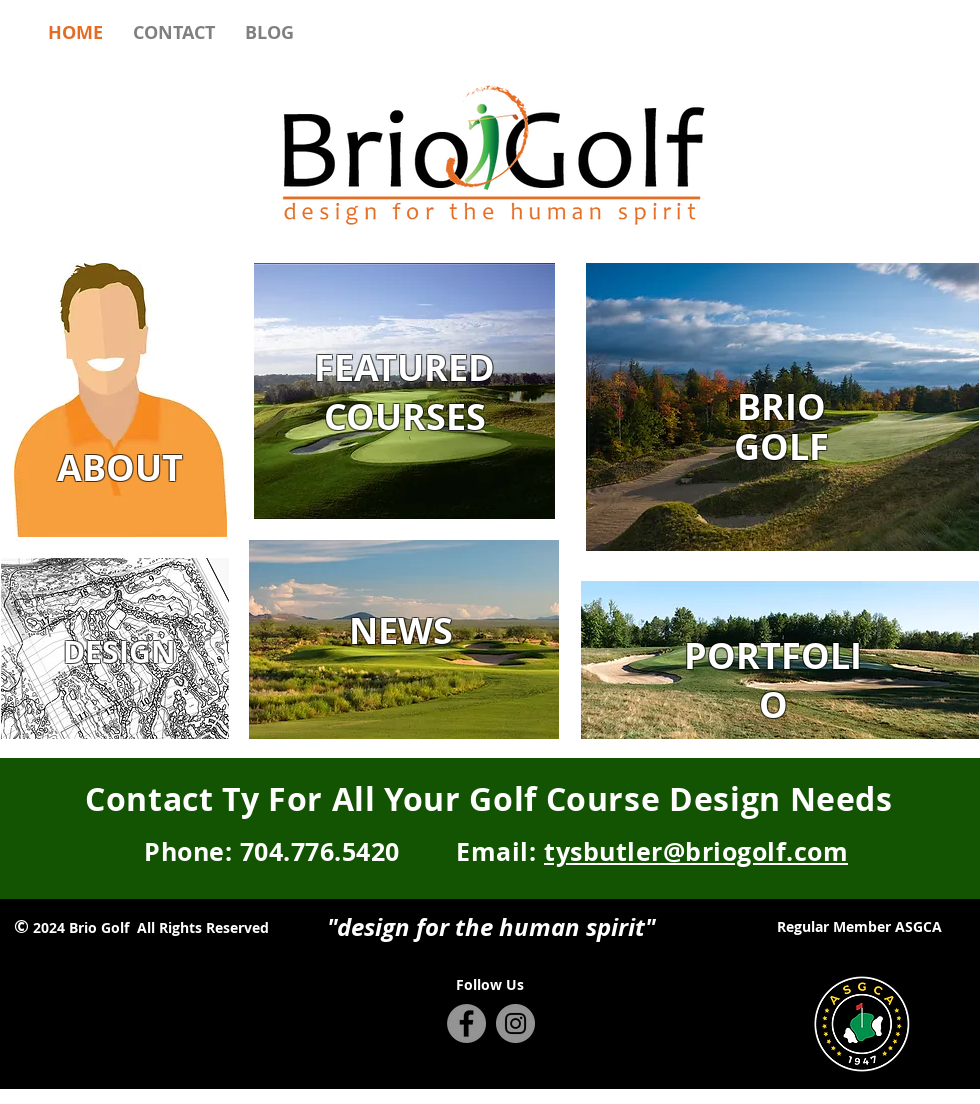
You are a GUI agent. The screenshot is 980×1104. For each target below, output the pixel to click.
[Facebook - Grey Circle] (466, 1023)
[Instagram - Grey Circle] (515, 1023)
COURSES (405, 416)
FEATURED (404, 367)
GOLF (781, 446)
